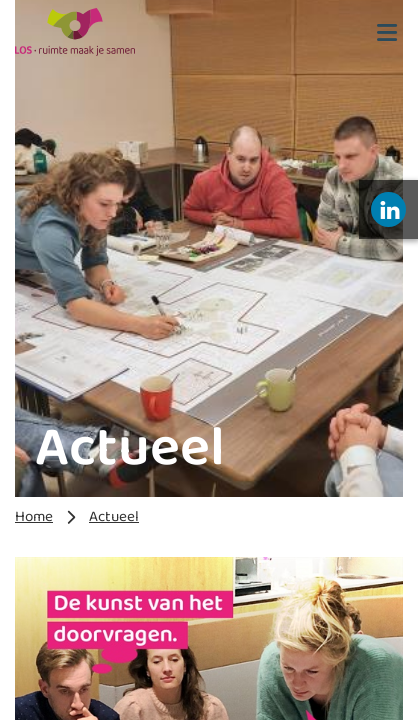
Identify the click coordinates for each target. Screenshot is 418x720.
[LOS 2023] (75, 32)
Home (34, 517)
